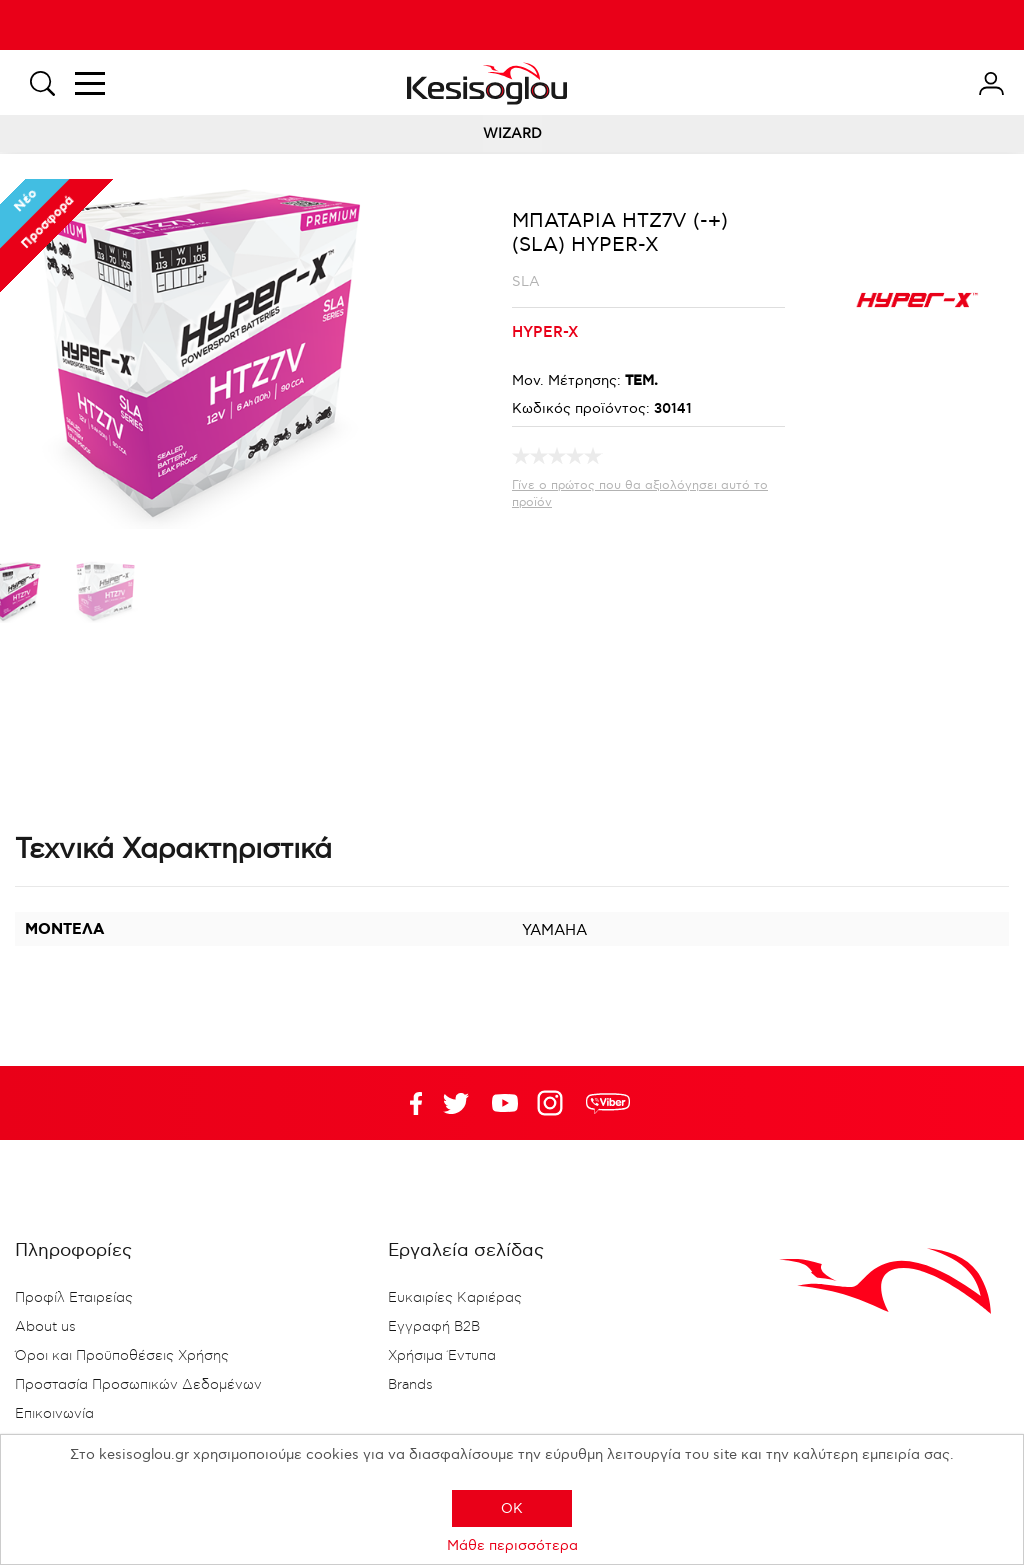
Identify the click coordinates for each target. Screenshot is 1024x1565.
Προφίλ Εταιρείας (74, 1298)
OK (512, 1508)
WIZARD (512, 133)
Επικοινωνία (54, 1414)
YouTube (456, 1103)
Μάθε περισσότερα (512, 1545)
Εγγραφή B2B (434, 1327)
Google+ (554, 1103)
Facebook (407, 1103)
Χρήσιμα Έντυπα (442, 1356)
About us (45, 1327)
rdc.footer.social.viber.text (608, 1103)
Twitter (505, 1103)
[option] (106, 596)
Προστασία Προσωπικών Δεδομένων (138, 1385)
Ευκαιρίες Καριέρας (455, 1298)
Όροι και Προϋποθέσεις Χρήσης (122, 1356)
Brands (410, 1385)
